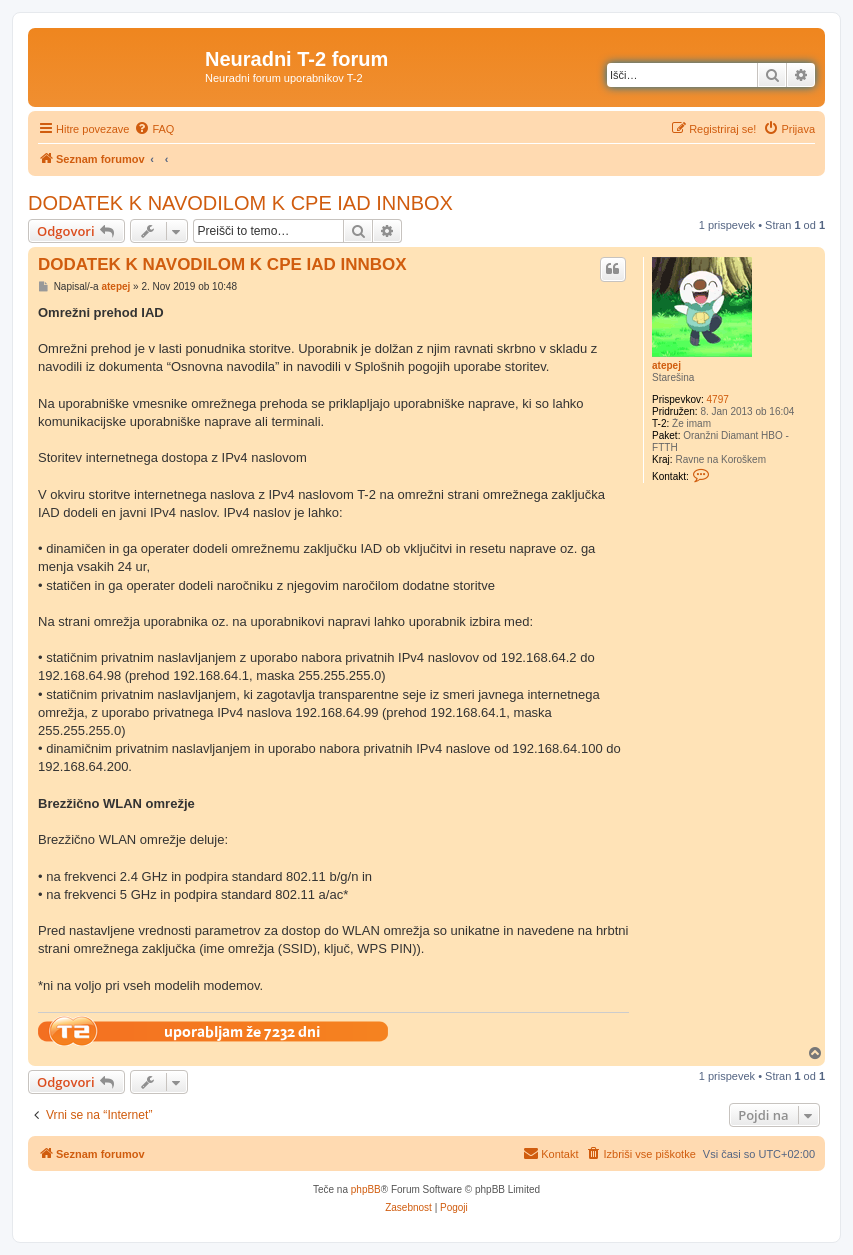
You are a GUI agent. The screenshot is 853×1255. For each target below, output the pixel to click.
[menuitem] (154, 129)
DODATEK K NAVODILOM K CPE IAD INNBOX (240, 203)
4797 (718, 399)
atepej (666, 365)
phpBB (366, 1189)
